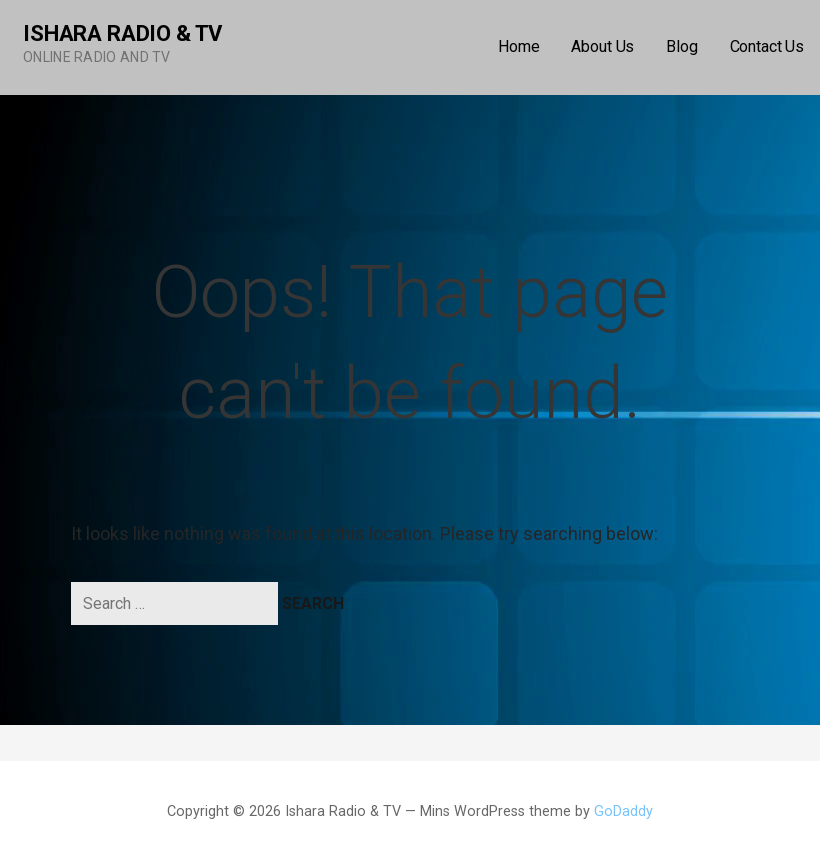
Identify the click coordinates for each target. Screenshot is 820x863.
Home (518, 46)
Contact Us (767, 46)
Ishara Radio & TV (122, 33)
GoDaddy (623, 811)
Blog (681, 46)
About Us (602, 46)
